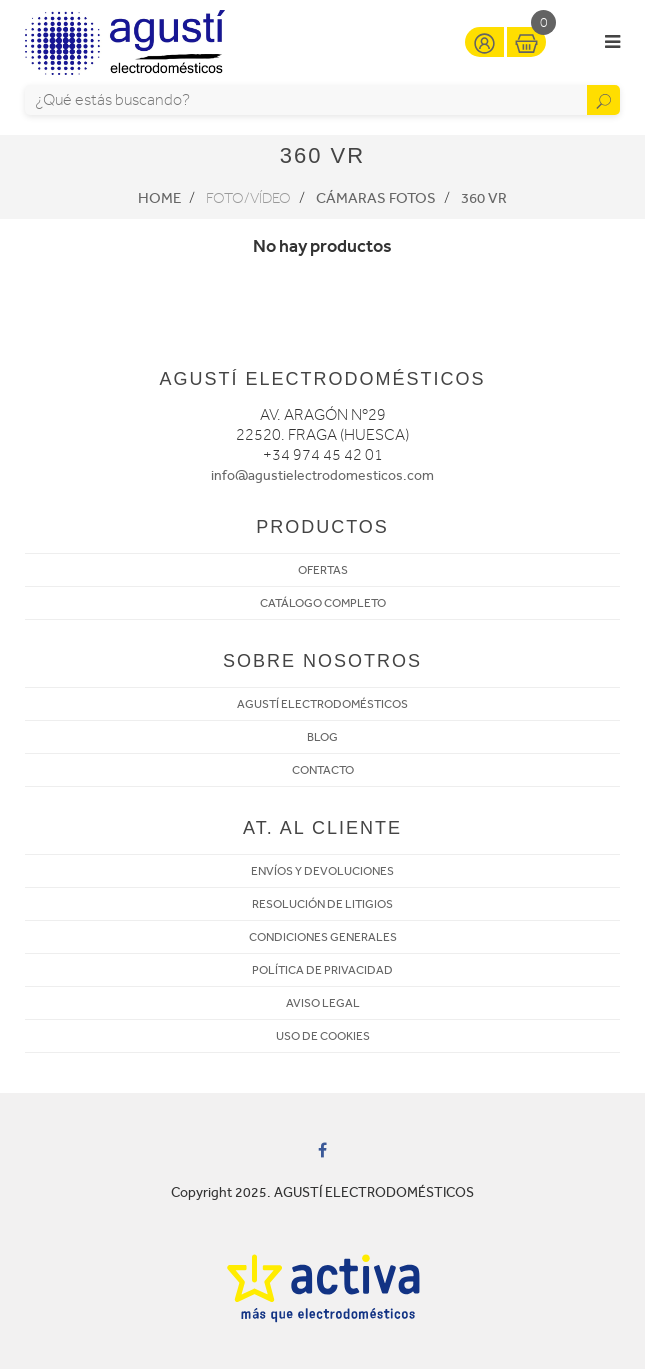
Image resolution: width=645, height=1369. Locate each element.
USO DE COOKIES (323, 1036)
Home (159, 198)
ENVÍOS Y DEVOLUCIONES (322, 871)
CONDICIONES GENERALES (323, 937)
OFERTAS (323, 570)
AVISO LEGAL (323, 1003)
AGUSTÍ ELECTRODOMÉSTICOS (322, 704)
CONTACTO (323, 770)
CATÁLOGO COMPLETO (323, 603)
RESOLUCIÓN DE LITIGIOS (322, 904)
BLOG (322, 737)
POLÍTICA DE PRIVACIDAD (322, 970)
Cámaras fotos (376, 198)
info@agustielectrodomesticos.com (322, 475)
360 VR (484, 198)
